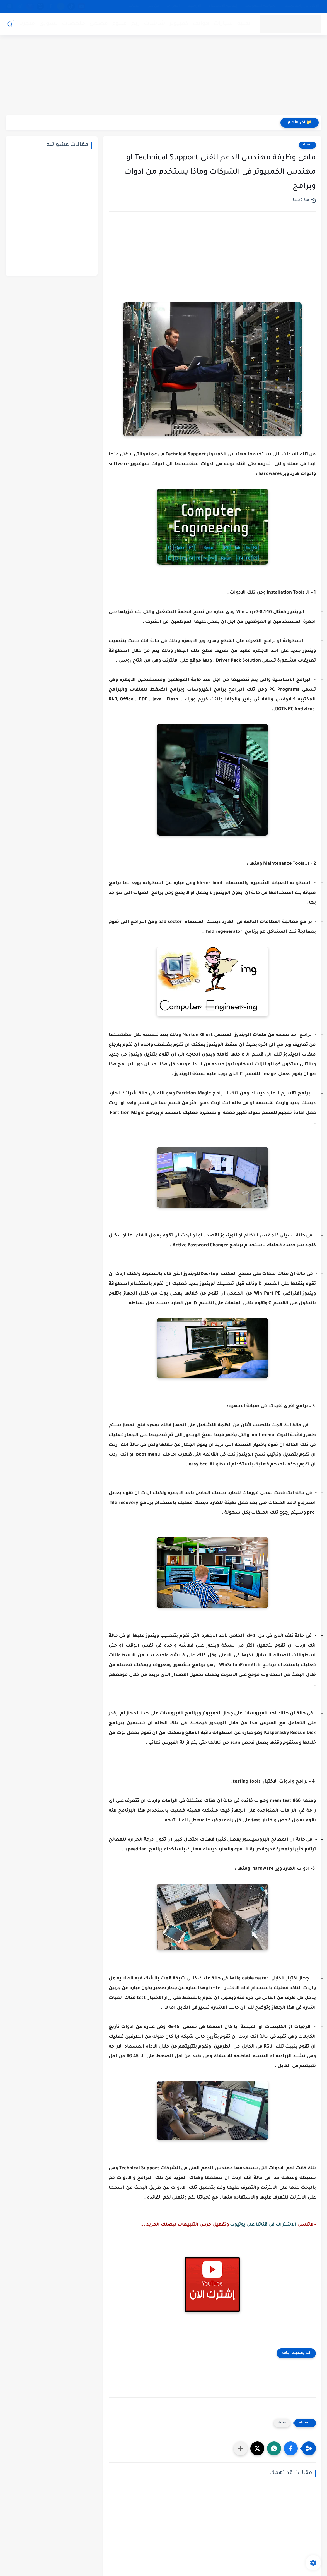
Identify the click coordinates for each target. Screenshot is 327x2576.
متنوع (119, 24)
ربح (135, 24)
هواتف (201, 24)
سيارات (223, 24)
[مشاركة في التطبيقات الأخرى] (241, 2448)
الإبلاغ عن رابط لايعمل (301, 6)
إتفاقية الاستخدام (223, 6)
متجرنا (27, 24)
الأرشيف (194, 6)
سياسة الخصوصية (259, 6)
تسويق (48, 24)
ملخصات (73, 24)
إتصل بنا (173, 6)
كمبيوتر (178, 24)
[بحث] (10, 24)
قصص (98, 24)
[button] (291, 2448)
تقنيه (243, 24)
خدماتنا (134, 6)
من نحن (153, 6)
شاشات (154, 24)
